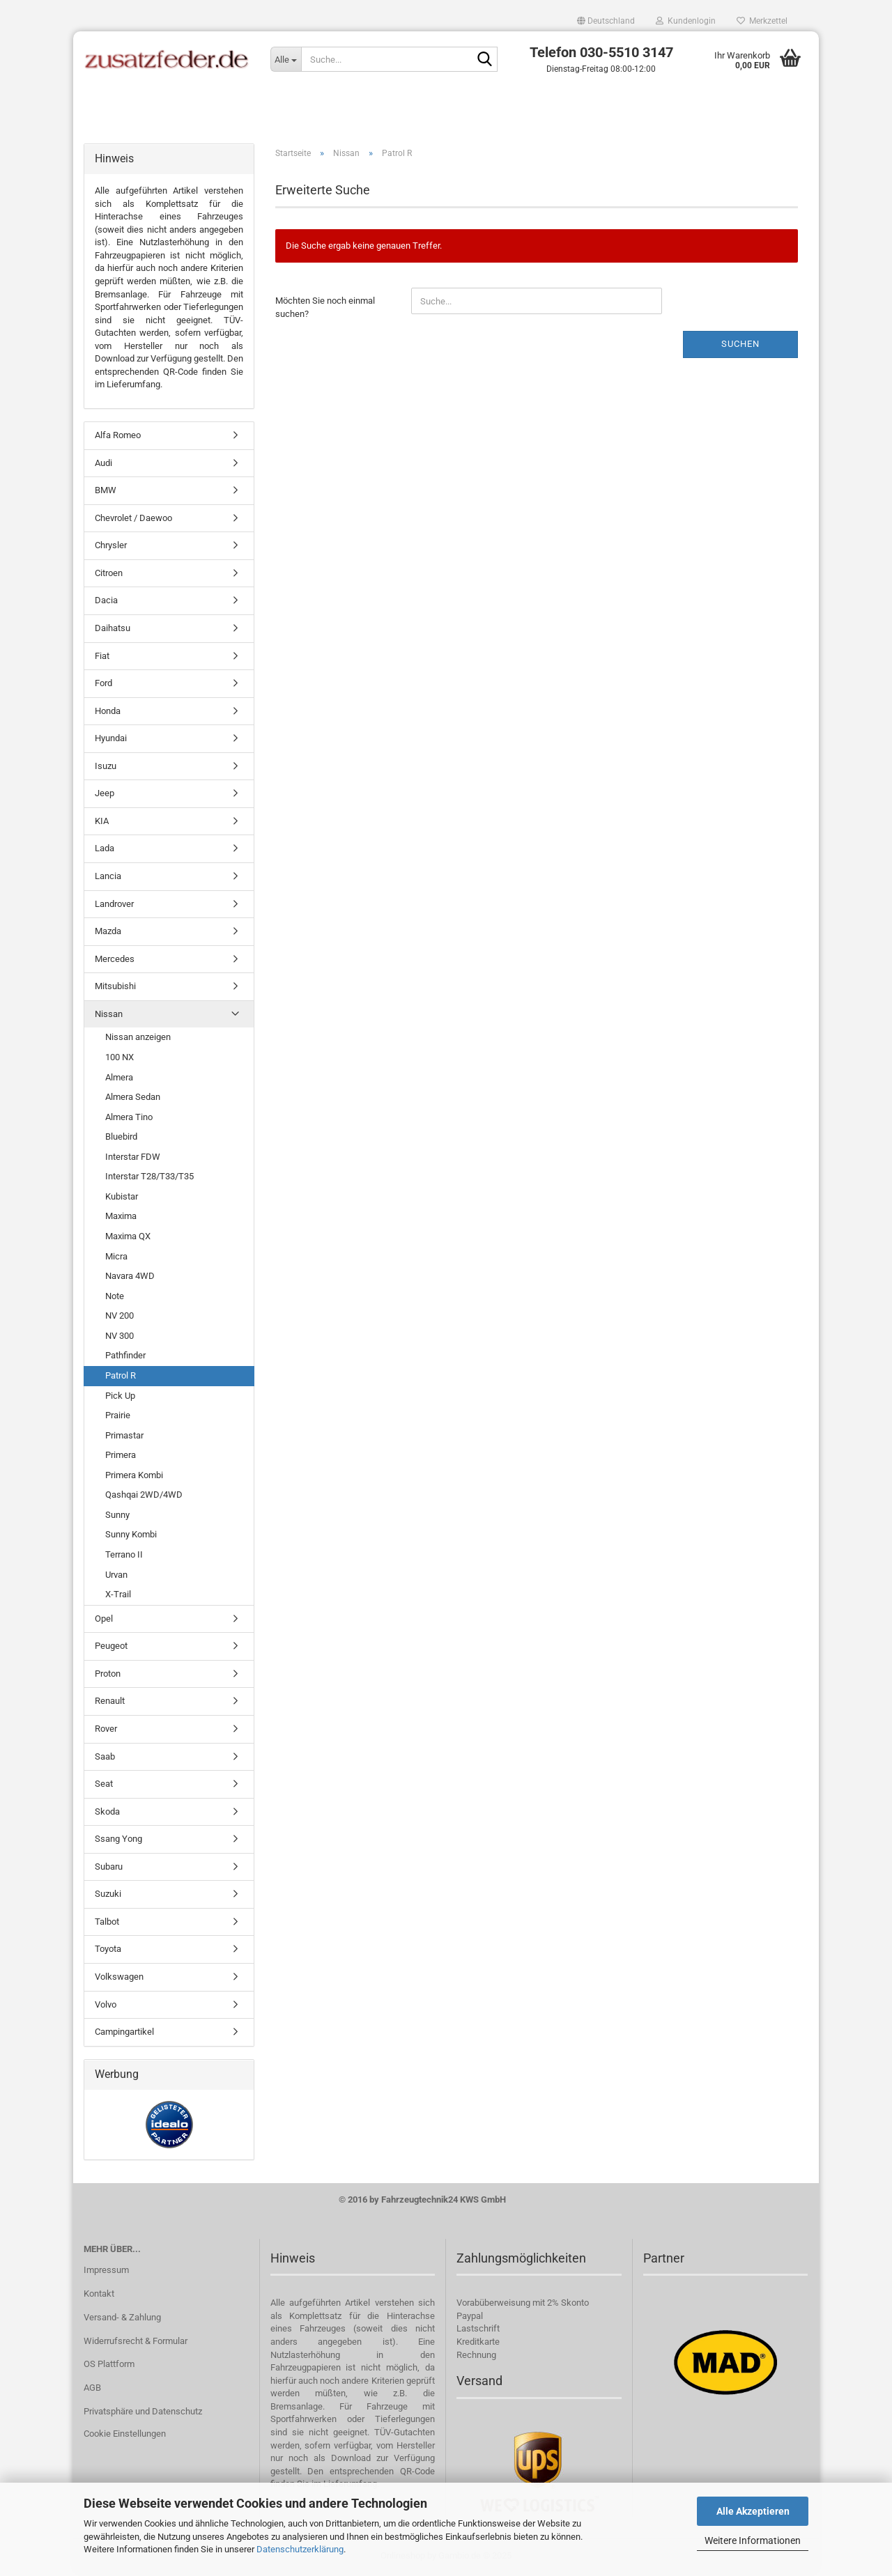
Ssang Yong (118, 1841)
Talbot (107, 1924)
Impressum (106, 2272)
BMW (105, 493)
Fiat (102, 658)
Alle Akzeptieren (753, 2511)
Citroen (109, 576)
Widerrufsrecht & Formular (135, 2343)
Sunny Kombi (131, 1537)
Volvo (105, 2006)
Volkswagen (119, 1979)
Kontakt (99, 2296)
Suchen (740, 346)
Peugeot (111, 1648)
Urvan (116, 1577)
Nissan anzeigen (138, 1039)
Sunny (117, 1517)
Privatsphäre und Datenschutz (143, 2414)
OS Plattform (109, 2366)
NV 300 (119, 1338)
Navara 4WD (130, 1278)
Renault (110, 1703)
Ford (103, 686)
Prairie (117, 1418)
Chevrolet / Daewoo (133, 520)
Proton (108, 1676)
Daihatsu (112, 631)
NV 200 (119, 1318)
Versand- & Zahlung (122, 2319)
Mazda (108, 934)
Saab (105, 1758)
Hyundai (111, 741)
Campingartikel (124, 2034)
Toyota (108, 1951)
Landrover (114, 906)
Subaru (109, 1869)
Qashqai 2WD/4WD (144, 1497)
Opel (104, 1621)
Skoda (107, 1813)
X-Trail (118, 1597)
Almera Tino (129, 1119)
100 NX (119, 1060)
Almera (119, 1079)
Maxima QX (128, 1239)
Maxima (121, 1218)
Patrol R (120, 1378)
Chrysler (111, 548)
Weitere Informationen (753, 2540)
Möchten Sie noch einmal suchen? (325, 310)
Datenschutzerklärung (300, 2549)
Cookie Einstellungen (125, 2436)
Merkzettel (762, 21)
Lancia (108, 879)
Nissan (109, 1016)
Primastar (124, 1437)
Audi (103, 465)
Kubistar (121, 1199)
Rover (106, 1731)
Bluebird (121, 1139)
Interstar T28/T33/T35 (149, 1179)
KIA (102, 823)
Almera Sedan (132, 1099)
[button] (606, 20)
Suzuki (108, 1896)
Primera (120, 1457)
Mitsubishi (115, 989)
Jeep (104, 796)
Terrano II (124, 1557)
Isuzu (105, 768)
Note (114, 1299)
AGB (92, 2390)
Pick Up (120, 1397)
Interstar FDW (132, 1159)
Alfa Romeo (118, 438)
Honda (108, 713)
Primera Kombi (134, 1478)
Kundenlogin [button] (686, 21)
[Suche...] (285, 59)
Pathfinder (125, 1358)
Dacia (106, 603)
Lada (104, 851)
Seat (104, 1786)
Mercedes (114, 961)
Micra (116, 1258)
